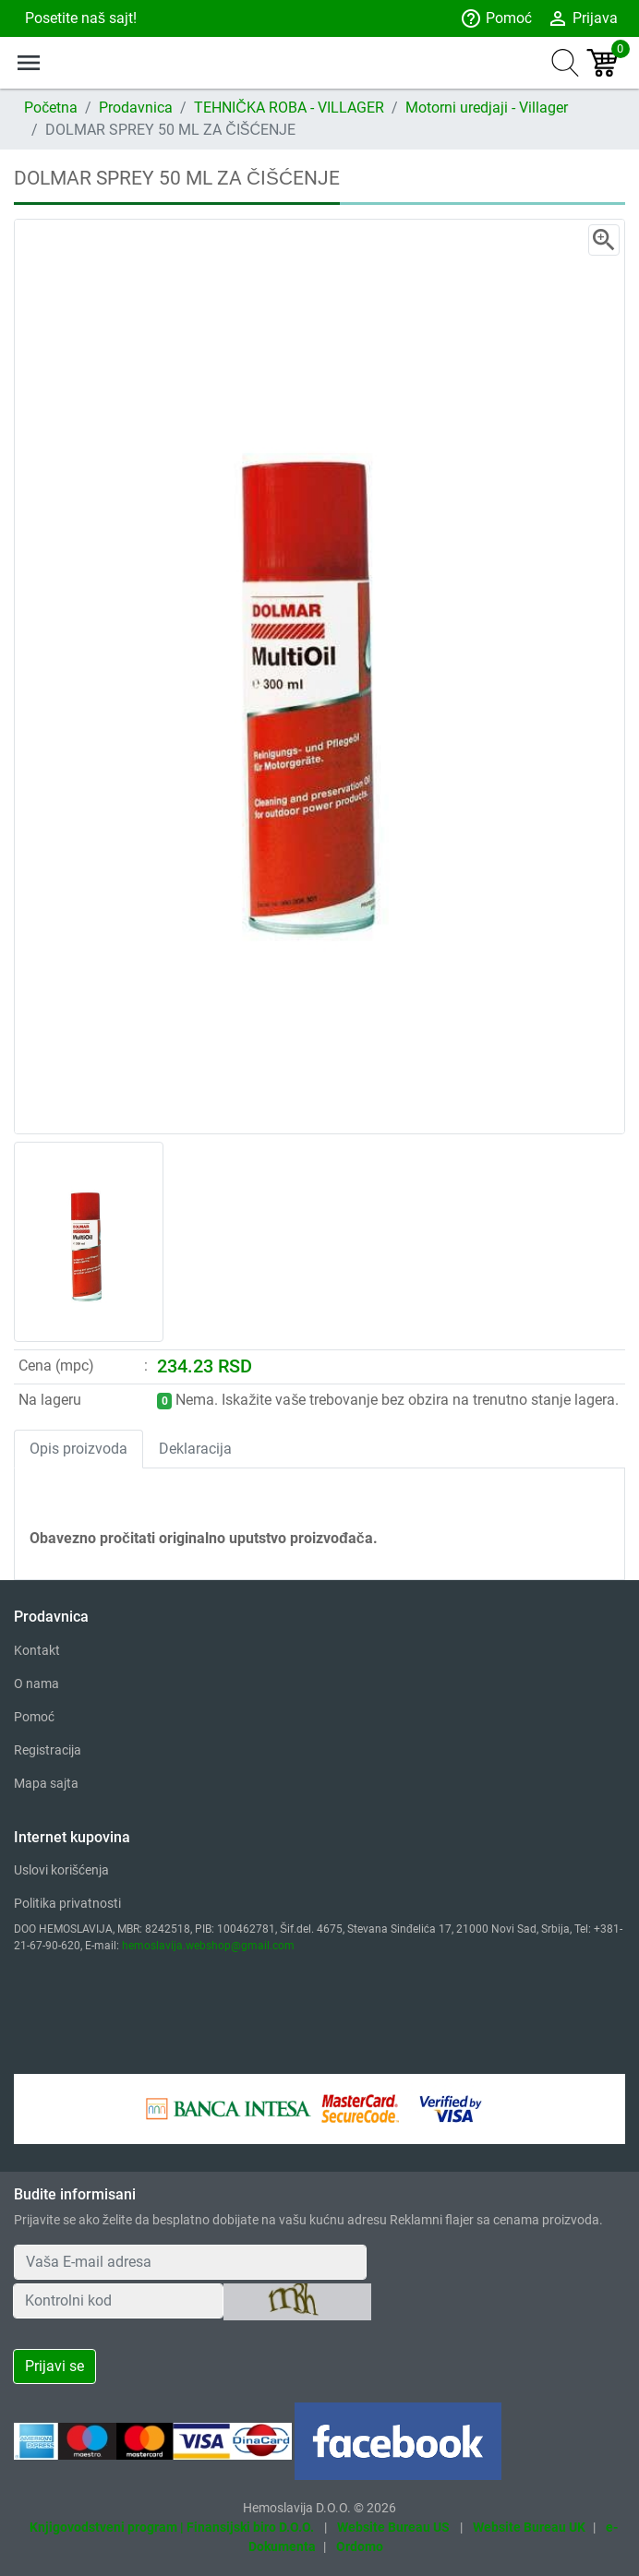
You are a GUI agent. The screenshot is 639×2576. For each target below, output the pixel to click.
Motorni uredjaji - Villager (486, 107)
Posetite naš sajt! (79, 18)
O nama (36, 1683)
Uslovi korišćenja (61, 1870)
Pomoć (496, 18)
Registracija (47, 1750)
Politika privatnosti (67, 1903)
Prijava (582, 18)
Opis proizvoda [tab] (78, 1448)
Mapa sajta (46, 1783)
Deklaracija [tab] (195, 1448)
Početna (51, 107)
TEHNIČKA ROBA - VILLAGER (289, 107)
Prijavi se (54, 2366)
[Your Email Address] (190, 2262)
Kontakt (37, 1650)
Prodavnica (136, 107)
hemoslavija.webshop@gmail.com (208, 1945)
